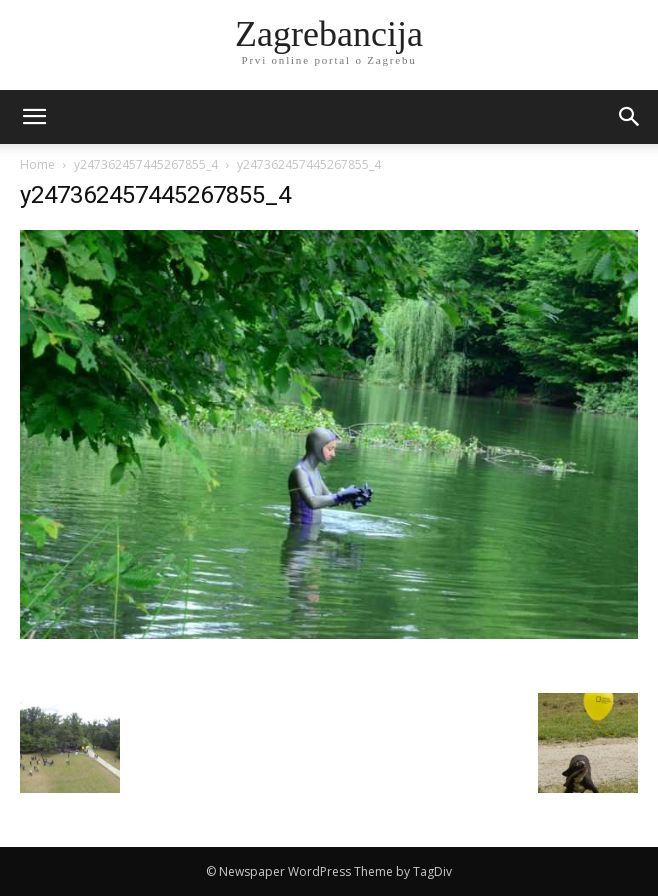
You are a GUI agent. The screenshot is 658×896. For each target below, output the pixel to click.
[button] (630, 117)
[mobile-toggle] (34, 117)
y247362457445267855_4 (146, 164)
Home (37, 164)
